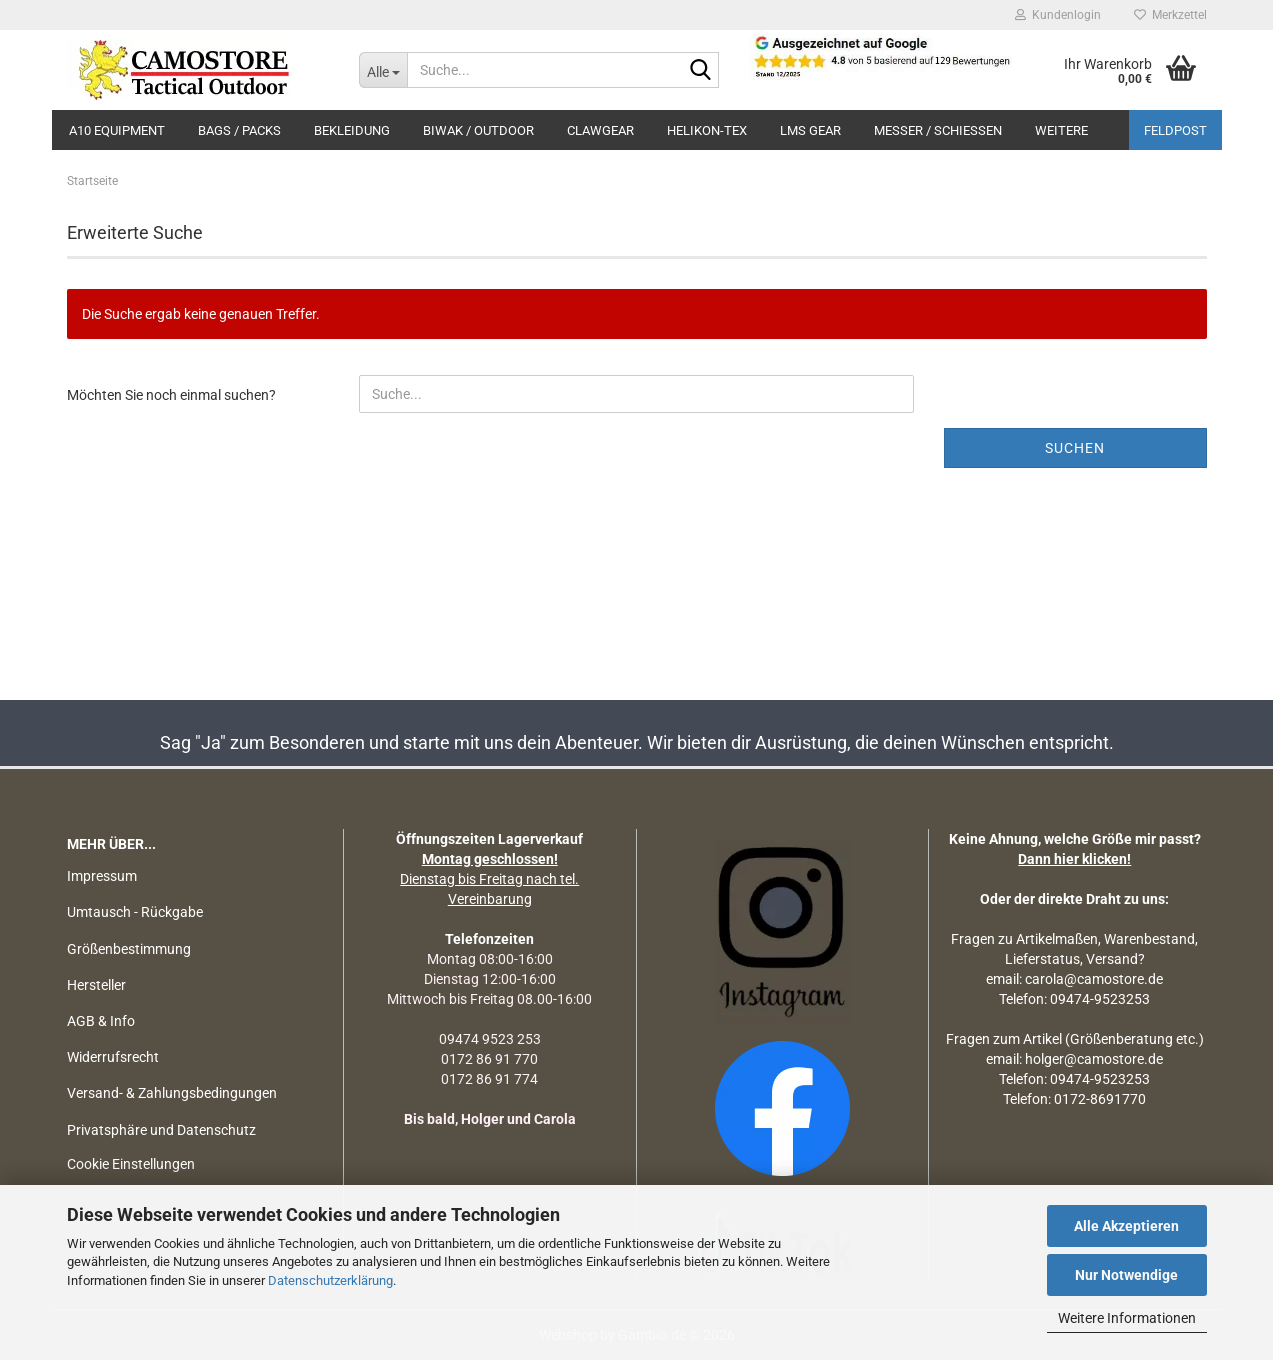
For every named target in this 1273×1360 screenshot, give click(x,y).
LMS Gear (810, 130)
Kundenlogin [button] (1058, 15)
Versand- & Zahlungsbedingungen (172, 1093)
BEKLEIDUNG (352, 130)
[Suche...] (383, 70)
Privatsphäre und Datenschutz (161, 1130)
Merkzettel (1170, 15)
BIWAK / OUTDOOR (478, 130)
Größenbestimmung (129, 949)
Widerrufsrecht (113, 1057)
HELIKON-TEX (707, 130)
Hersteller (96, 985)
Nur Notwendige (1126, 1275)
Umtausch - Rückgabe (135, 912)
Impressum (102, 876)
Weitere (1061, 130)
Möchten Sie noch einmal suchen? (171, 395)
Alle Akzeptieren (1126, 1226)
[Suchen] (700, 71)
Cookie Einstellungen (131, 1164)
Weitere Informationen (1127, 1318)
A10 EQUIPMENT (117, 130)
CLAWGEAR (600, 130)
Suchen (1075, 448)
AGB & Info (101, 1021)
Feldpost (1175, 130)
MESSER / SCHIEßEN (938, 130)
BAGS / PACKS (239, 130)
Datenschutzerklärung (330, 1280)
